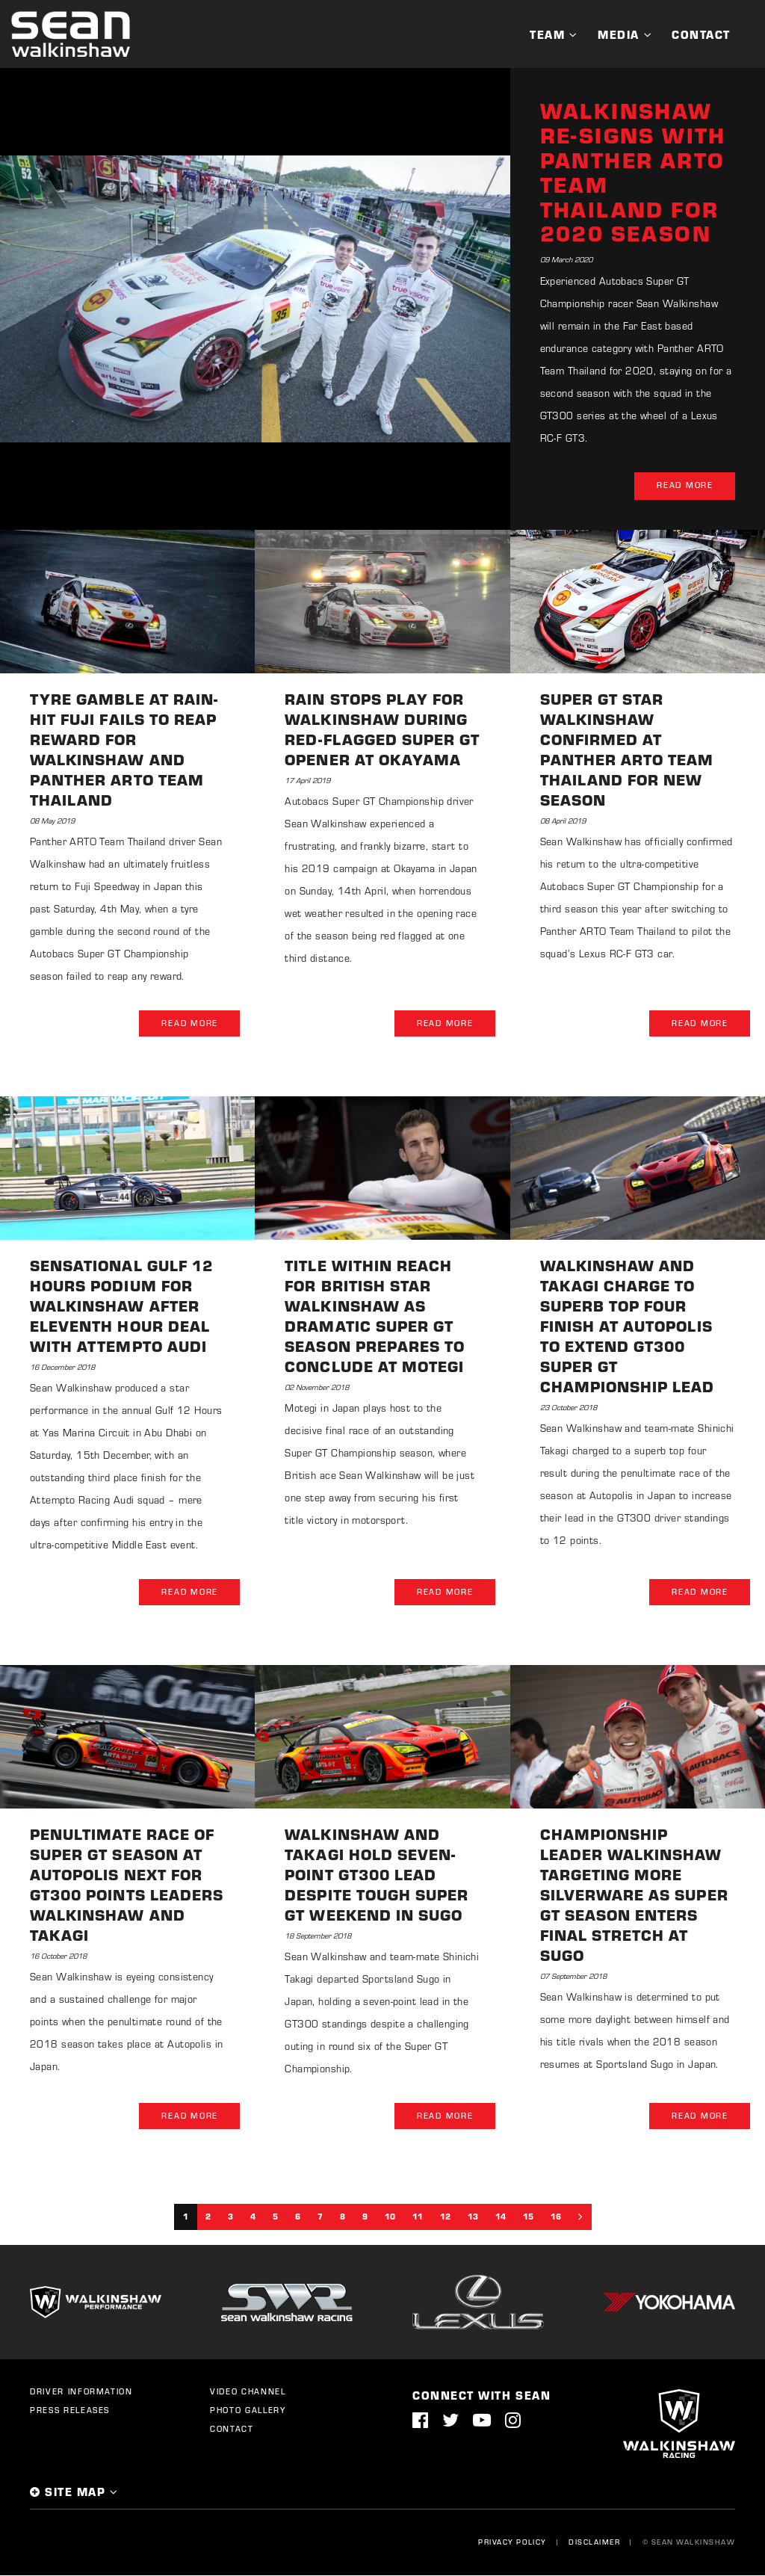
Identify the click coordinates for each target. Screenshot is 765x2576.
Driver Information (81, 2392)
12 (445, 2217)
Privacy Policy (512, 2542)
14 (500, 2217)
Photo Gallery (247, 2411)
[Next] (580, 2217)
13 (473, 2217)
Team (547, 34)
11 (417, 2217)
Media (618, 34)
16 (556, 2217)
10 (390, 2217)
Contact (701, 34)
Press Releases (70, 2411)
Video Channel (247, 2392)
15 (528, 2217)
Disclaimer (594, 2542)
